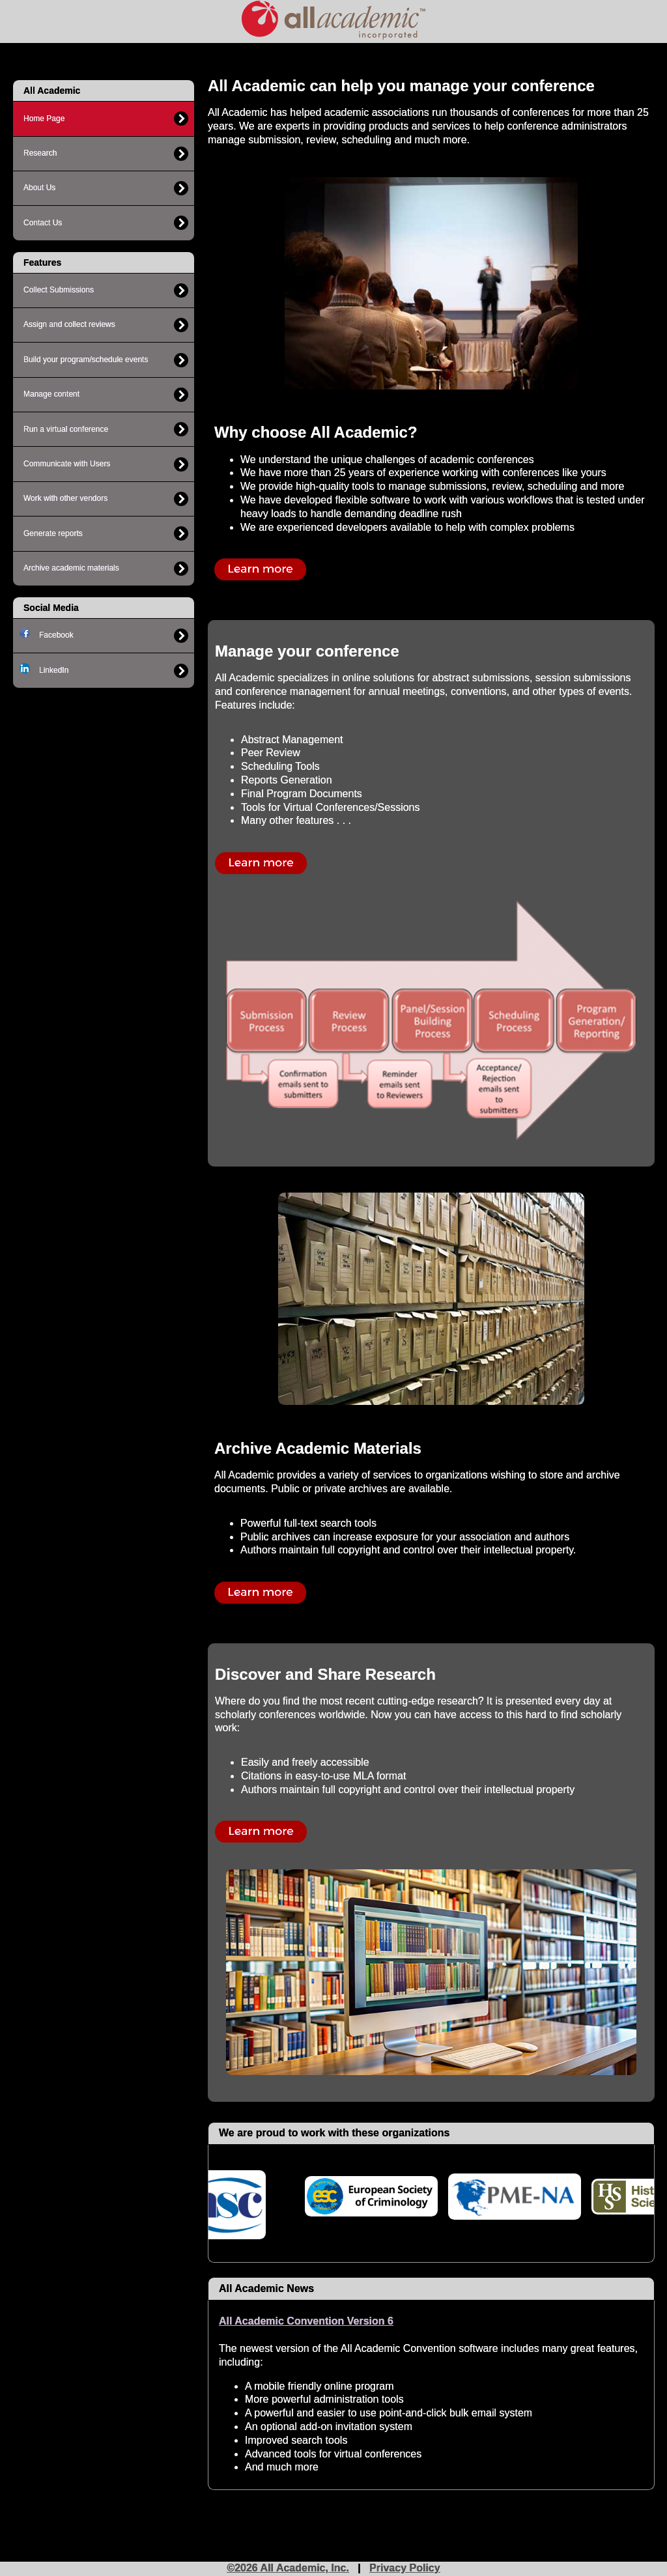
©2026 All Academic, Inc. (288, 2567)
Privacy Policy (404, 2567)
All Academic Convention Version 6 (306, 2321)
